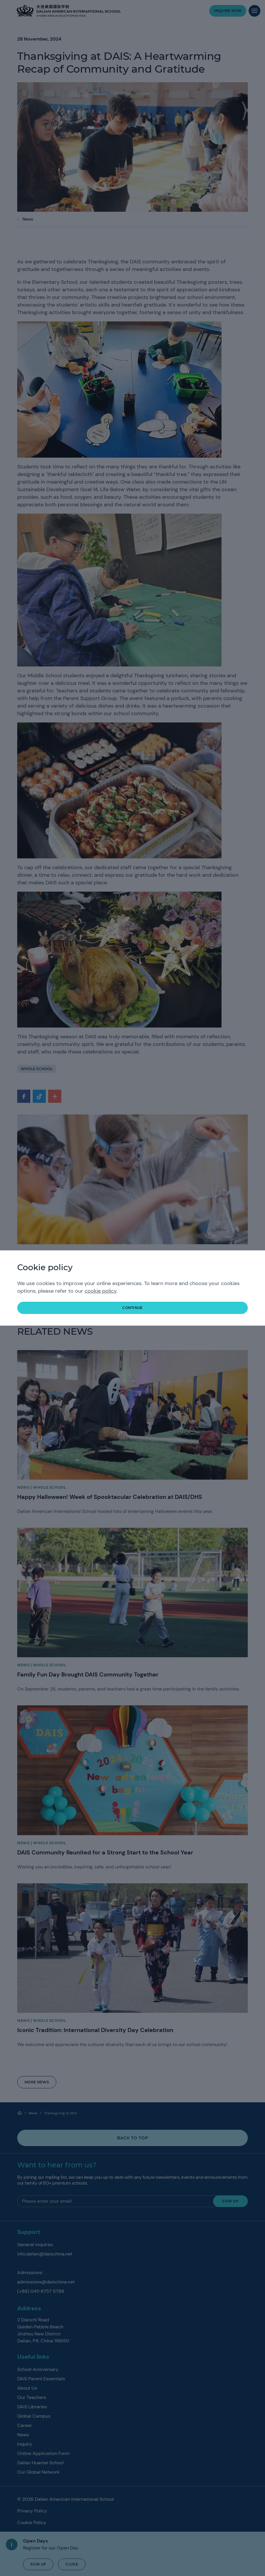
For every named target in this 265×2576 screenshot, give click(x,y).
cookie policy (100, 1290)
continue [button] (132, 1308)
